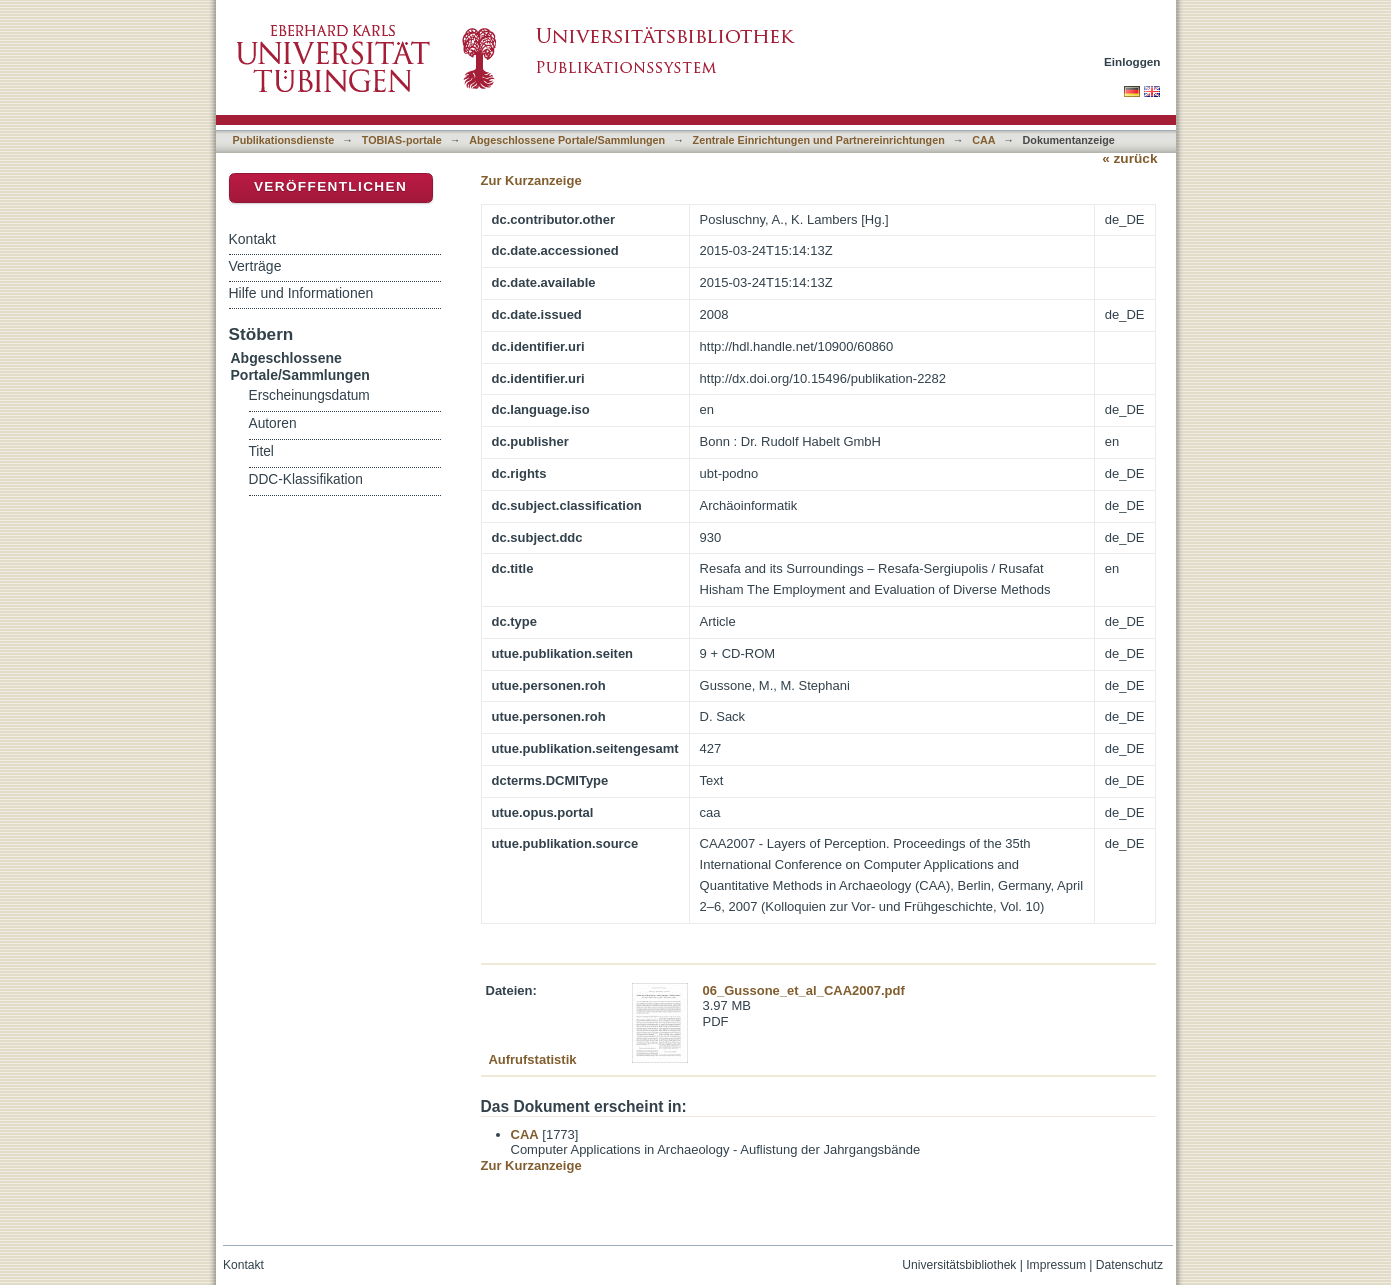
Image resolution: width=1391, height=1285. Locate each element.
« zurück (1129, 158)
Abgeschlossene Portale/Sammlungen (567, 140)
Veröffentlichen (330, 186)
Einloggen (1132, 61)
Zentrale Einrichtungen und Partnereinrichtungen (819, 140)
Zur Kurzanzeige (531, 180)
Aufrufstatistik (532, 1059)
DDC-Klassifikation (306, 479)
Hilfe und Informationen (301, 293)
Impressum (1056, 1265)
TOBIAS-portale (402, 140)
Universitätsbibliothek (959, 1265)
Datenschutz (1129, 1265)
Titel (261, 451)
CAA (983, 140)
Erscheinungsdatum (309, 395)
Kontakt (252, 239)
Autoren (273, 423)
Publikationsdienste (284, 140)
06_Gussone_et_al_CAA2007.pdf (804, 990)
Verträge (255, 266)
